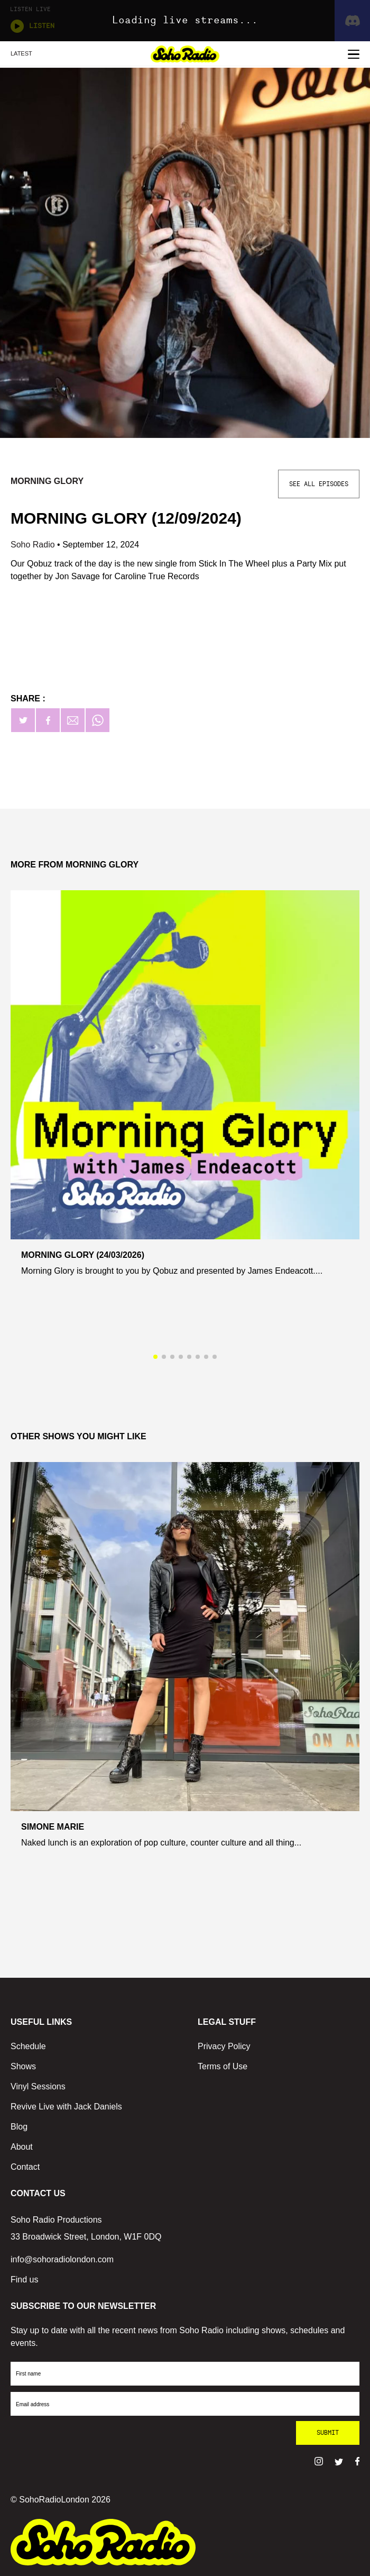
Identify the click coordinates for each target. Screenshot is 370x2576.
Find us (24, 2279)
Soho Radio (34, 544)
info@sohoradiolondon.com (62, 2259)
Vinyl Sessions (38, 2086)
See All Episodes (318, 484)
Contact (25, 2166)
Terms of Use (222, 2066)
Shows (23, 2066)
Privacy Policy (224, 2046)
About (22, 2146)
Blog (19, 2126)
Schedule (28, 2046)
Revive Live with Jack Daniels (66, 2106)
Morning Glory (47, 481)
